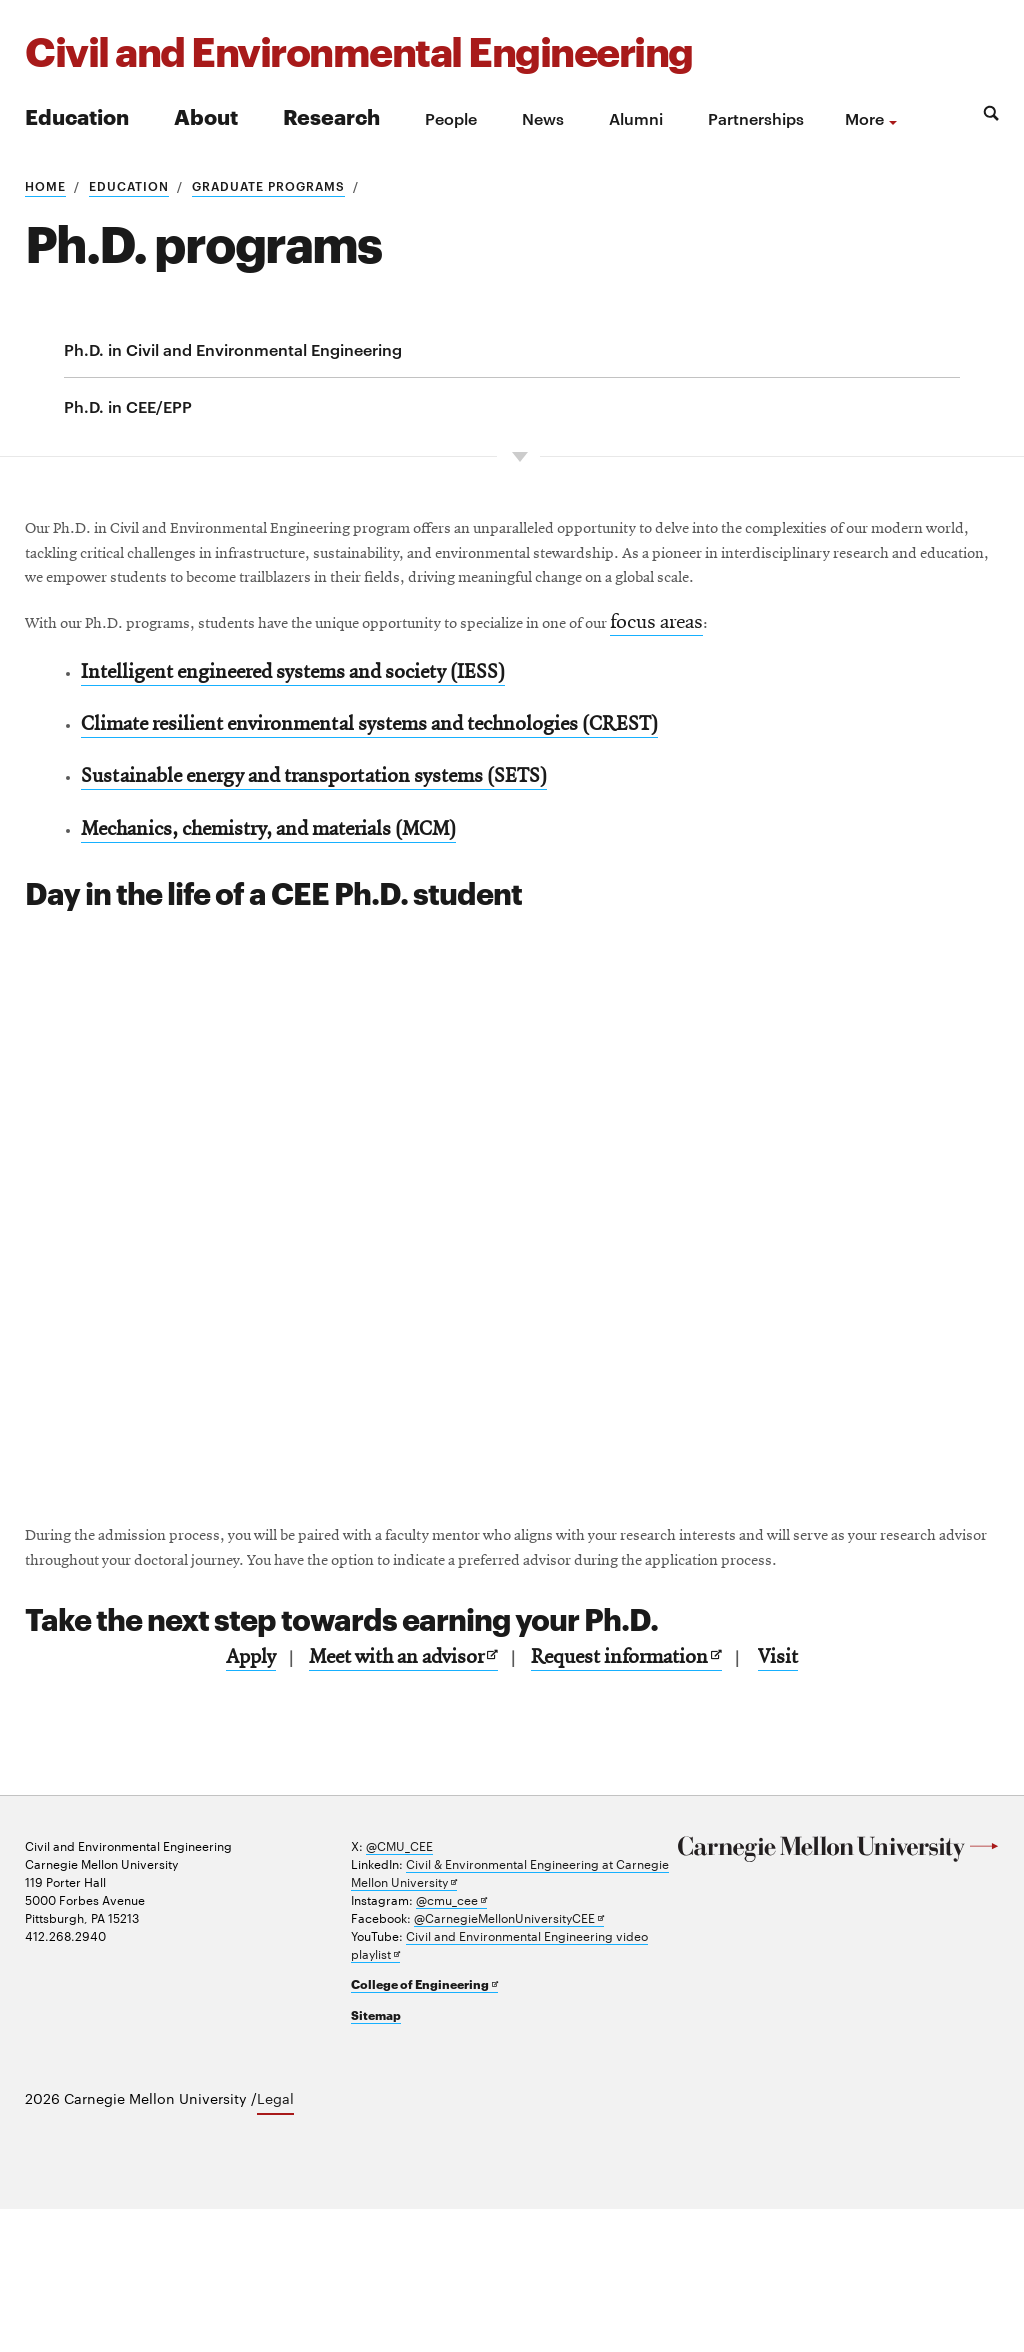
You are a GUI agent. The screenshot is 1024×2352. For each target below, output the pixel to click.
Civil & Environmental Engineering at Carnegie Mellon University (510, 2016)
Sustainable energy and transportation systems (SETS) (331, 863)
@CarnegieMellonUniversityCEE (509, 2061)
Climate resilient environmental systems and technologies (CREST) (389, 804)
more (864, 118)
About (206, 115)
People (451, 118)
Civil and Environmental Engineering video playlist (499, 2088)
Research (331, 115)
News (543, 118)
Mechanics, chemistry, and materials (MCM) (286, 923)
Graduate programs (268, 185)
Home (45, 185)
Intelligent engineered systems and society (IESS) (308, 744)
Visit (821, 1803)
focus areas (895, 687)
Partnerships (756, 118)
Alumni (636, 118)
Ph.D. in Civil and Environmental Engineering (233, 349)
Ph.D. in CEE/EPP (128, 406)
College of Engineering (424, 2128)
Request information (636, 1803)
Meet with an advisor (389, 1804)
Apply (209, 1803)
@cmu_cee (451, 2043)
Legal (275, 2242)
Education (77, 115)
